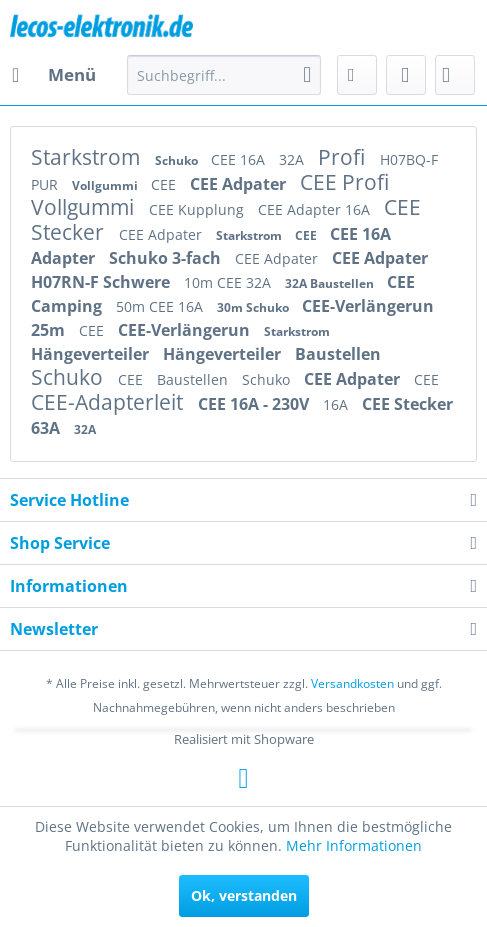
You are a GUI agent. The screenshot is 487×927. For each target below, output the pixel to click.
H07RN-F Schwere (102, 282)
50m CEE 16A (161, 306)
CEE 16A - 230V (255, 404)
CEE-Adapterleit (109, 402)
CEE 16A (240, 159)
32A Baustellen (331, 283)
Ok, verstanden (244, 895)
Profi (344, 157)
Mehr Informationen (354, 845)
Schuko (178, 160)
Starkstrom (88, 157)
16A (337, 404)
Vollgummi (106, 185)
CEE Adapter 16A (316, 209)
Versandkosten (352, 683)
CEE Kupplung (198, 209)
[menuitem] (53, 75)
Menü (54, 72)
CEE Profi (344, 182)
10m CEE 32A (229, 282)
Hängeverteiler (92, 354)
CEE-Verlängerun (368, 306)
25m (50, 330)
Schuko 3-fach (167, 258)
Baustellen (338, 354)
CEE (165, 184)
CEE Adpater (240, 184)
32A (293, 159)
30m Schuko (254, 307)
